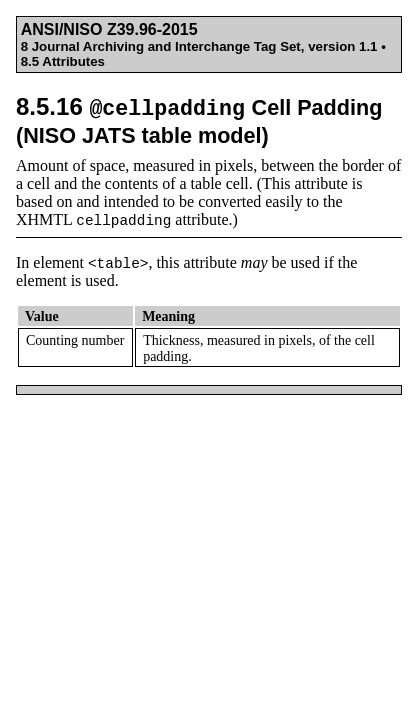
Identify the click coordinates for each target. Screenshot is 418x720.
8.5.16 (199, 120)
